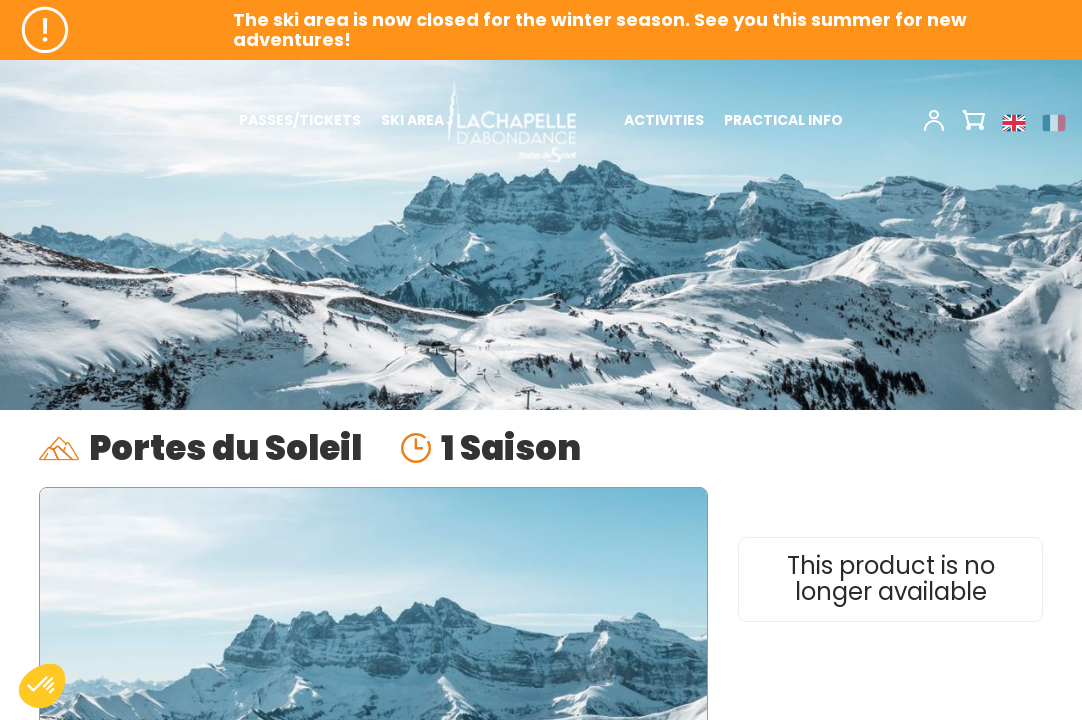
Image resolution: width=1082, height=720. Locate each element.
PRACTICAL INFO (783, 120)
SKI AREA (412, 120)
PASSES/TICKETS (300, 120)
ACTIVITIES (664, 120)
